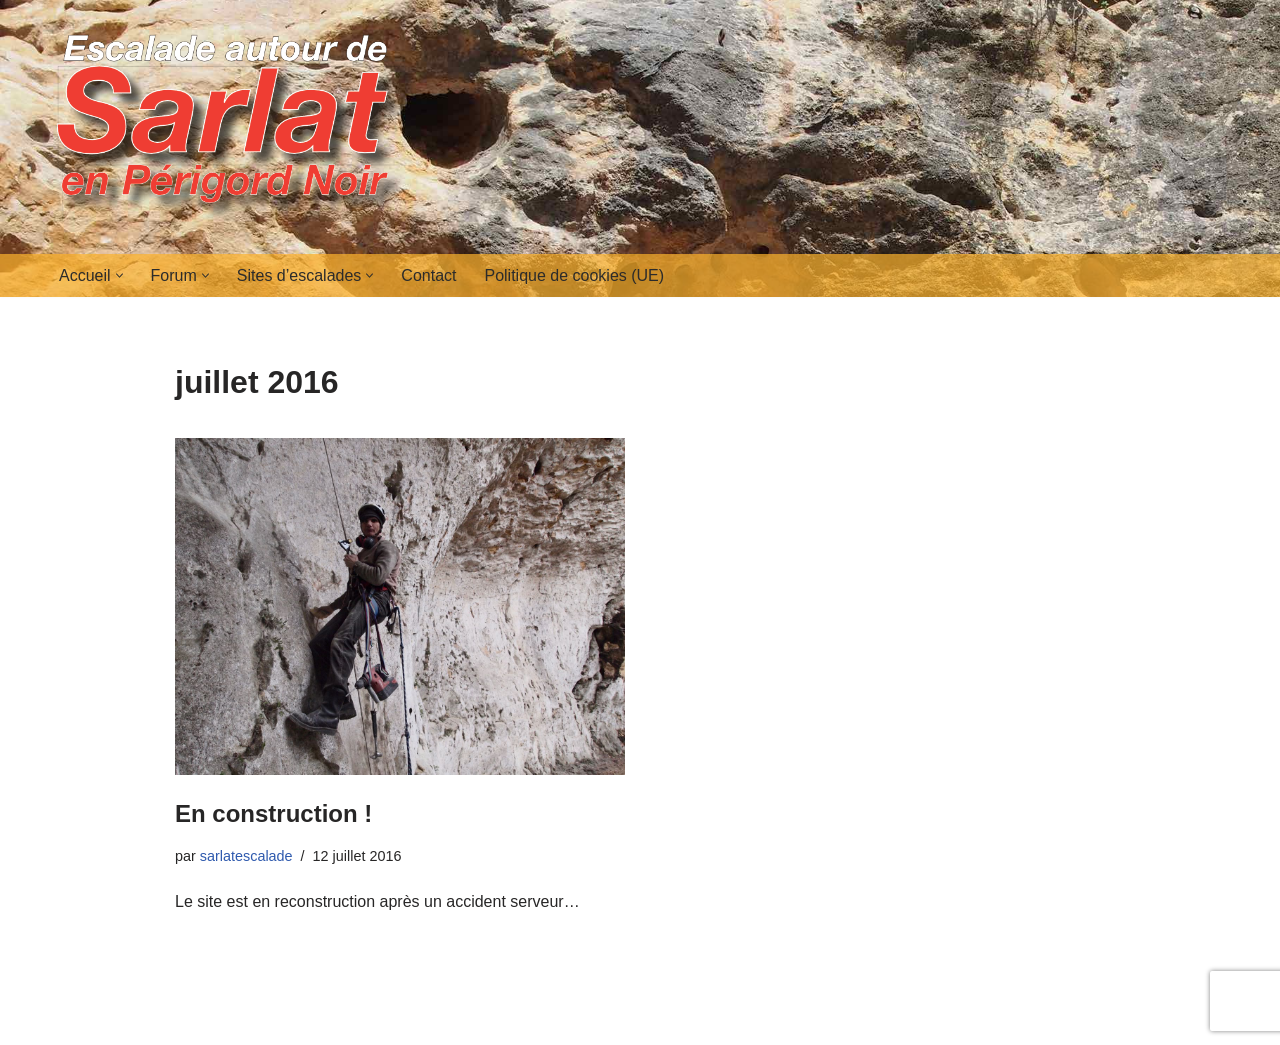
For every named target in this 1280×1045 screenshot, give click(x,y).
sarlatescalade (246, 856)
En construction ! (273, 813)
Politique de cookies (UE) (574, 275)
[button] (119, 275)
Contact (428, 275)
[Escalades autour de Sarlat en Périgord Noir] (230, 127)
